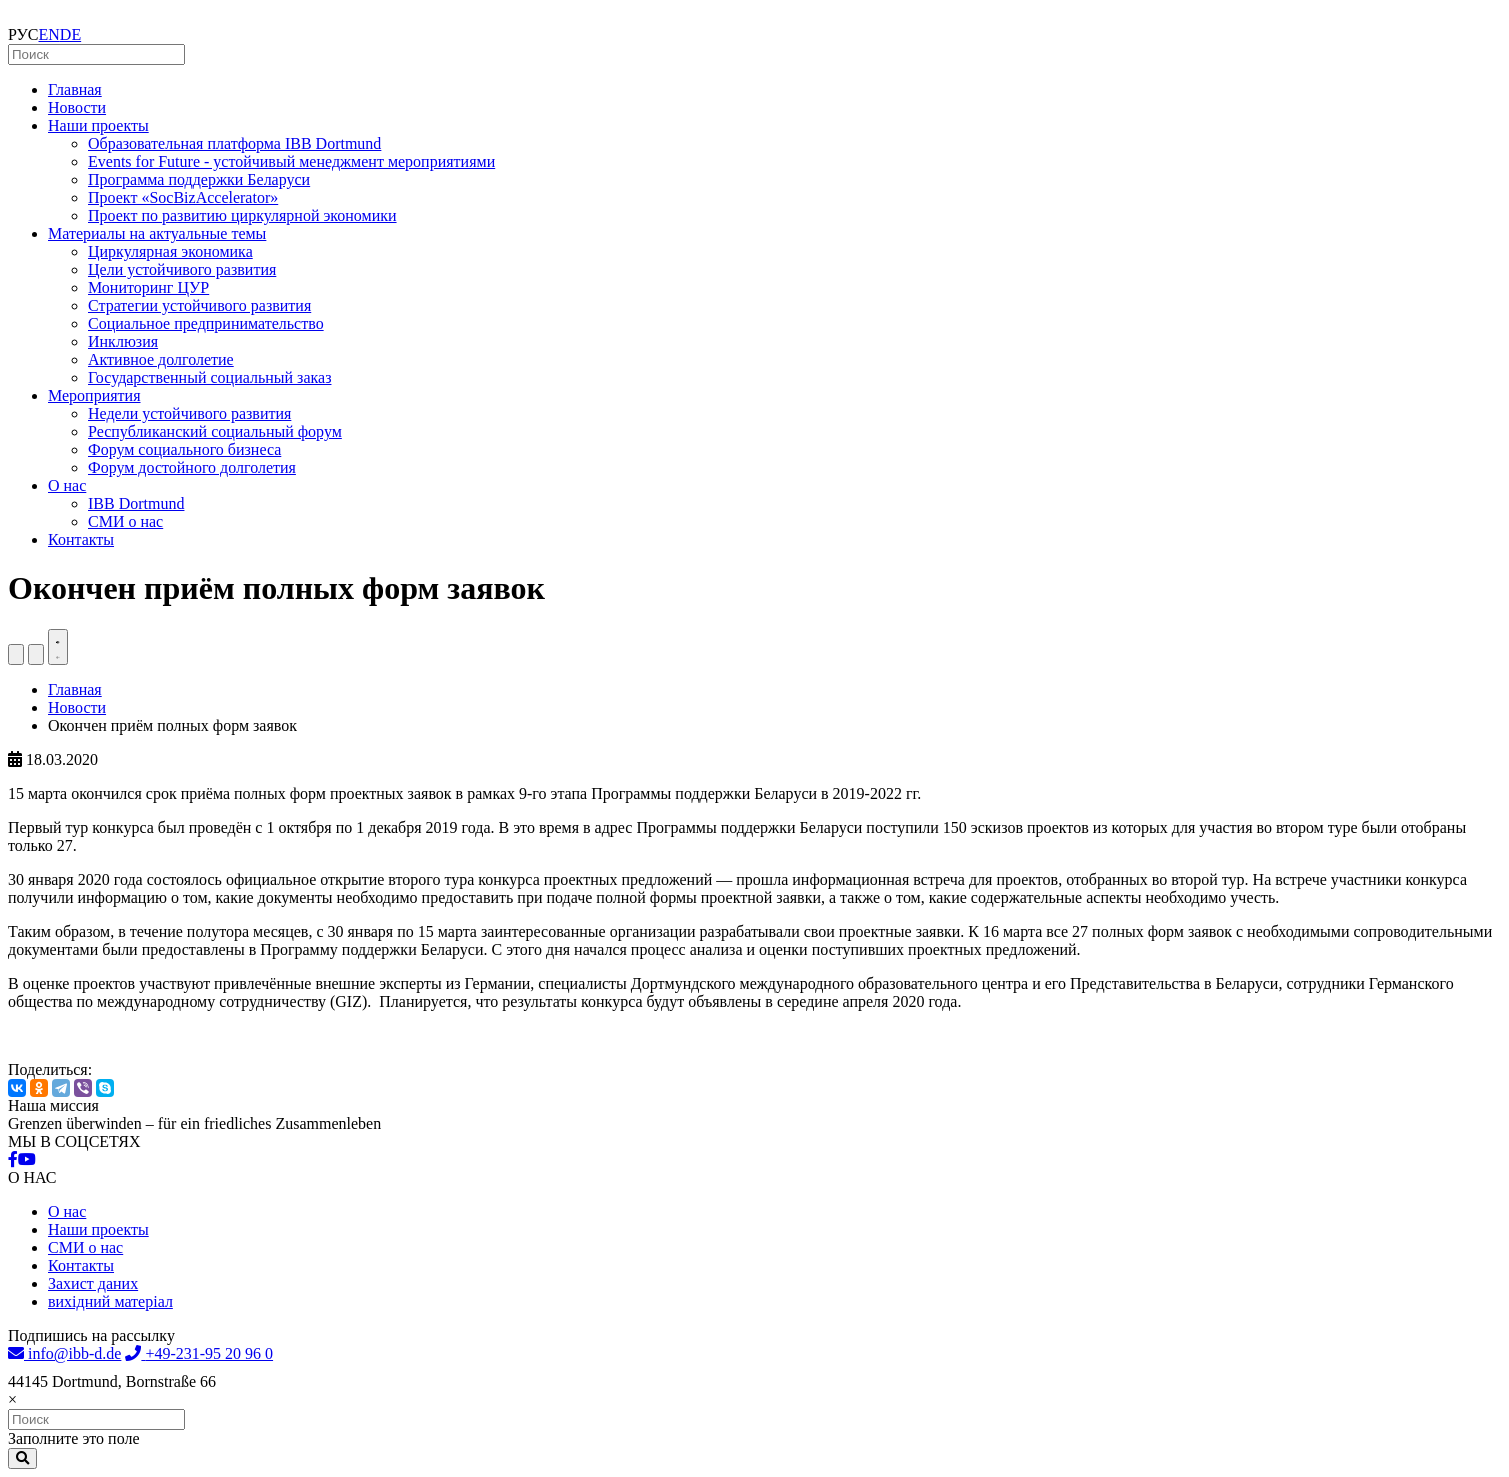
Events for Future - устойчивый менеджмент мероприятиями (291, 161)
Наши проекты (98, 125)
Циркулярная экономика (170, 251)
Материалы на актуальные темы (157, 233)
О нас (67, 485)
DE (70, 34)
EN (49, 34)
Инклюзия (123, 341)
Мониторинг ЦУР (148, 287)
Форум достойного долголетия (192, 467)
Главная (75, 89)
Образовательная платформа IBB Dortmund (234, 143)
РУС (23, 34)
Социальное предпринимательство (206, 323)
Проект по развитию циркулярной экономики (242, 215)
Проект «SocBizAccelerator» (183, 197)
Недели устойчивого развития (189, 413)
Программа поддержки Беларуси (199, 179)
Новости (77, 107)
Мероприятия (94, 395)
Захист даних (93, 1283)
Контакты (81, 539)
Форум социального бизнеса (184, 449)
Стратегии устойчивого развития (199, 305)
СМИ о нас (125, 521)
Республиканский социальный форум (215, 431)
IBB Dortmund (136, 503)
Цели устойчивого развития (182, 269)
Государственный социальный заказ (209, 377)
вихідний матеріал (110, 1301)
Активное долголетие (161, 359)
